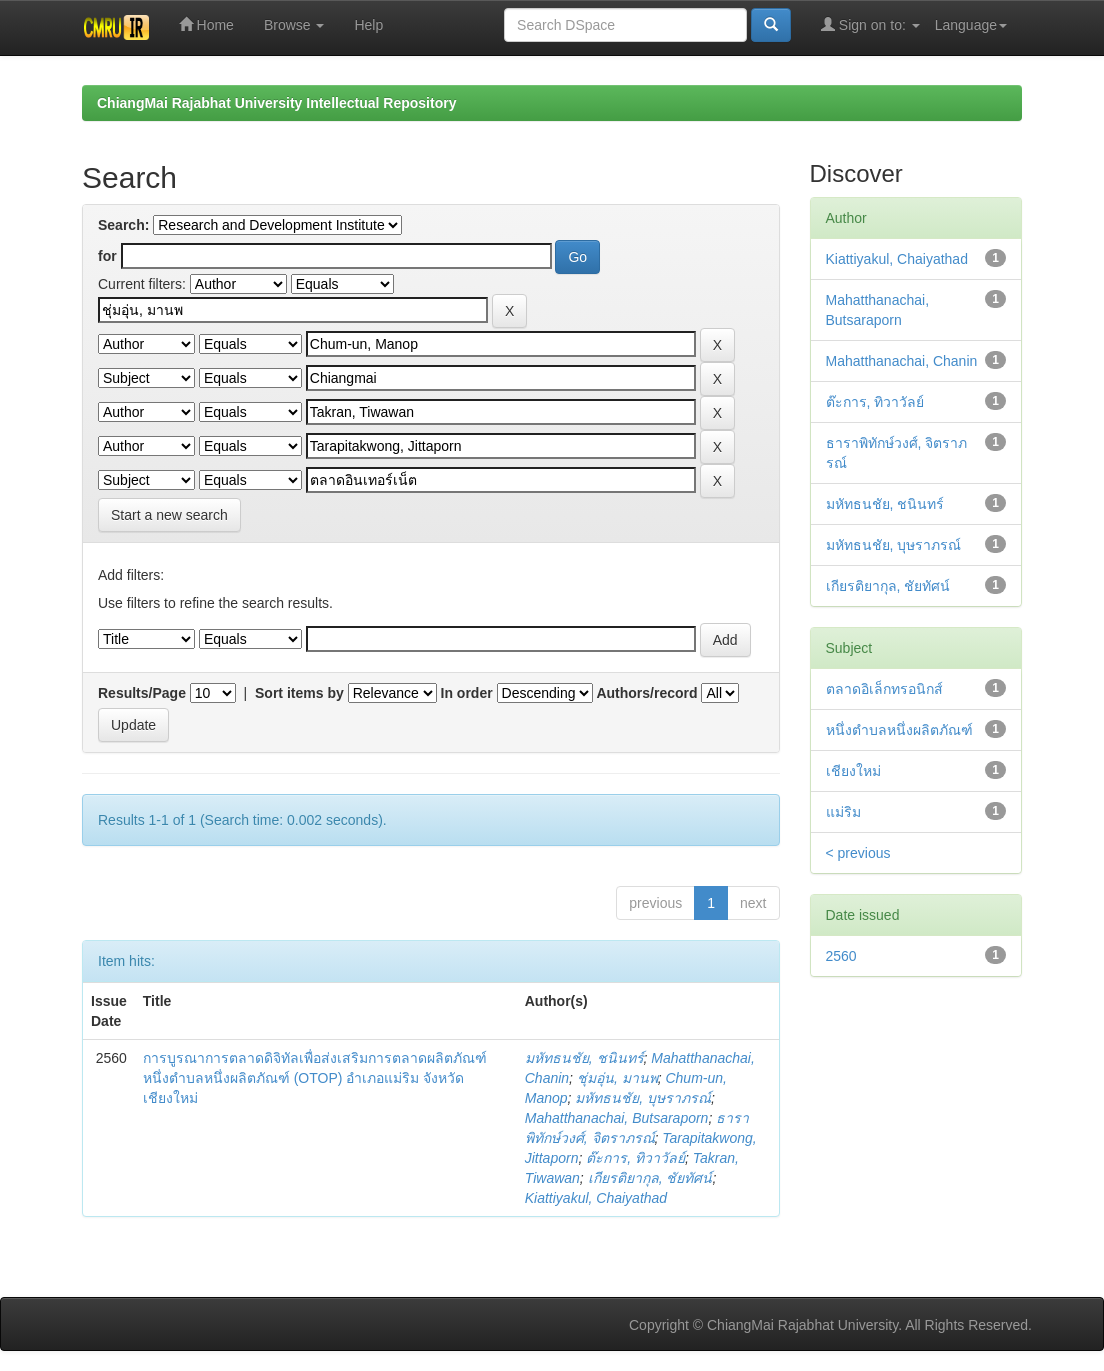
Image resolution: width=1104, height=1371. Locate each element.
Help (368, 25)
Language (971, 25)
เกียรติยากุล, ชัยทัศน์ (650, 1178)
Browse (294, 25)
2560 (841, 956)
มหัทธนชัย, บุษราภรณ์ (643, 1098)
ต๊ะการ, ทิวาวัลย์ (635, 1158)
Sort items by (299, 693)
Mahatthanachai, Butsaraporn (617, 1118)
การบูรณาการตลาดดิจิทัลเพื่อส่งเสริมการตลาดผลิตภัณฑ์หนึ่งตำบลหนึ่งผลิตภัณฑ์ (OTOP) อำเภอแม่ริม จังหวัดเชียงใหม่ (315, 1078)
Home (206, 24)
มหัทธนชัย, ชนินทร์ (584, 1058)
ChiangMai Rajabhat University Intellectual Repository (276, 103)
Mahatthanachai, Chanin (902, 361)
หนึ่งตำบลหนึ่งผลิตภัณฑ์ (899, 730)
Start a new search (169, 515)
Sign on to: (870, 24)
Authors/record (646, 693)
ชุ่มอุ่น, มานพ (617, 1078)
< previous (858, 853)
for (107, 256)
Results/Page (142, 693)
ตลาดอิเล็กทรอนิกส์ (884, 689)
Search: (123, 225)
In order (467, 693)
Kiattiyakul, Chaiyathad (596, 1198)
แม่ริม (843, 812)
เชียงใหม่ (853, 771)
